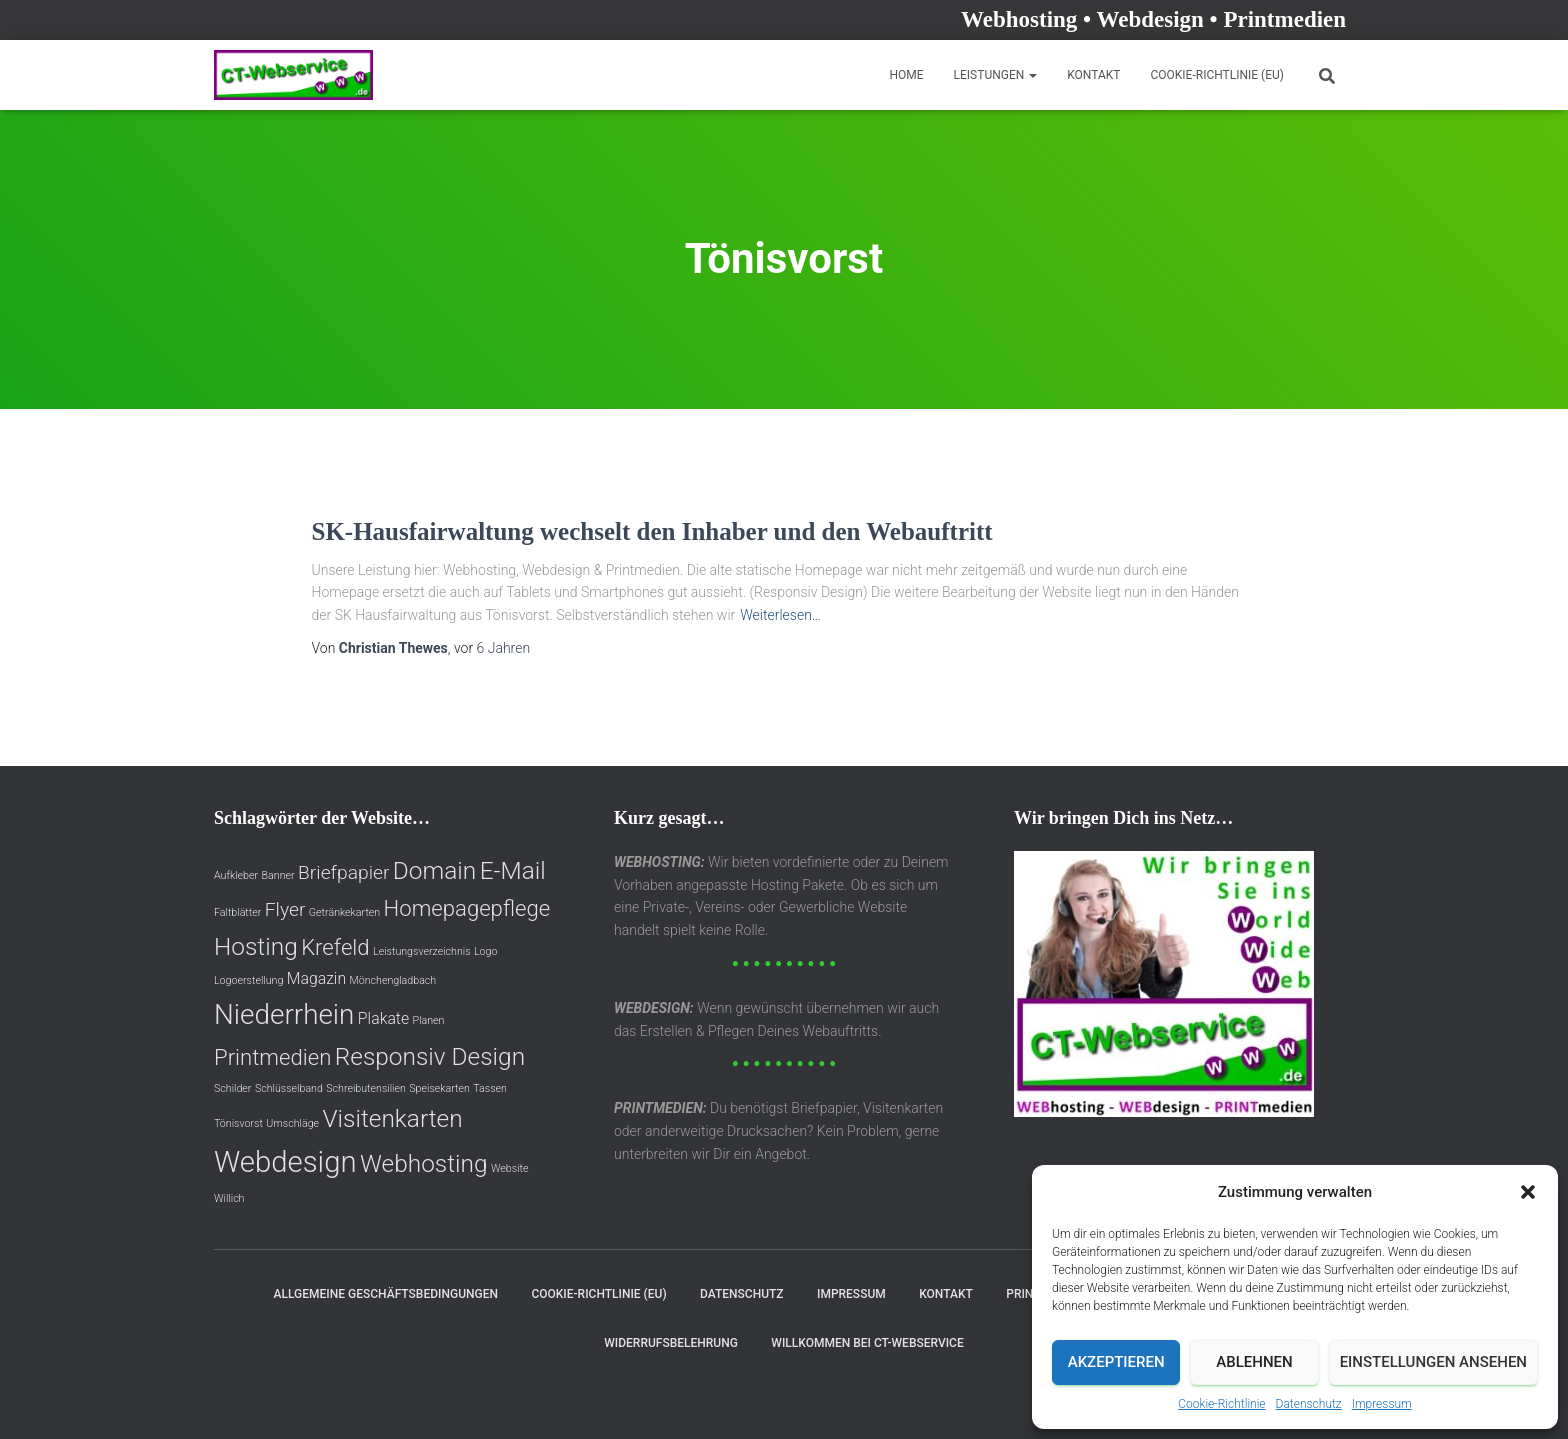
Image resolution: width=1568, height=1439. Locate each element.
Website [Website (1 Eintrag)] (510, 1168)
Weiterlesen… (780, 615)
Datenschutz (1309, 1404)
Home (906, 75)
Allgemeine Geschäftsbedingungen (386, 1294)
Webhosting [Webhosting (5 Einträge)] (424, 1163)
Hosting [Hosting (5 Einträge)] (256, 946)
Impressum (1382, 1404)
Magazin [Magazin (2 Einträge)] (316, 978)
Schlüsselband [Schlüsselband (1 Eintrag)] (289, 1088)
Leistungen (996, 75)
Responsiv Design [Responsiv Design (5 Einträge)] (430, 1056)
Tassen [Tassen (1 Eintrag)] (490, 1088)
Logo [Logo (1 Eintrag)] (485, 951)
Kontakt (1093, 75)
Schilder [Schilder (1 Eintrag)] (232, 1088)
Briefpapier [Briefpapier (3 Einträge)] (343, 872)
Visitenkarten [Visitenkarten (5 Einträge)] (392, 1118)
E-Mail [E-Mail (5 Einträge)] (513, 870)
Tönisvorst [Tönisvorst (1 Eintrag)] (238, 1123)
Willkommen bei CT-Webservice (867, 1343)
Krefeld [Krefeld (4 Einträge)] (335, 947)
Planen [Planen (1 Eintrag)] (429, 1020)
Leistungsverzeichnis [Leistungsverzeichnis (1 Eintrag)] (422, 951)
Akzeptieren (1116, 1362)
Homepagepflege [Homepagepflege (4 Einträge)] (467, 908)
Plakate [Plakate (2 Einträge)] (383, 1018)
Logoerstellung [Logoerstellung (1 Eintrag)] (248, 980)
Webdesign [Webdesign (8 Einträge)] (285, 1162)
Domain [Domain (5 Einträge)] (434, 870)
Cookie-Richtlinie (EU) (1217, 75)
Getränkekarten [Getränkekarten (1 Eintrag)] (344, 912)
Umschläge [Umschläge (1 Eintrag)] (292, 1123)
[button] (1528, 1192)
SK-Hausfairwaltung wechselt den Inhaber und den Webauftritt (652, 531)
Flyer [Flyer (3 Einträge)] (285, 909)
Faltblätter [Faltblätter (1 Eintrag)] (237, 912)
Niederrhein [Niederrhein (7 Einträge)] (284, 1014)
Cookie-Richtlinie (1221, 1404)
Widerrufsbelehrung (671, 1343)
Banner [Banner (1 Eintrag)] (278, 875)
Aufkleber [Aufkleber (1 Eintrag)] (236, 875)
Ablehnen (1254, 1362)
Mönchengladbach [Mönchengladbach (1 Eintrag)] (393, 980)
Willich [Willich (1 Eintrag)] (229, 1198)
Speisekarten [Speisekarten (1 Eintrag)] (439, 1088)
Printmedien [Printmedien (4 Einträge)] (272, 1057)
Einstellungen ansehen (1433, 1362)
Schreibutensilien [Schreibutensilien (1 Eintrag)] (366, 1088)
